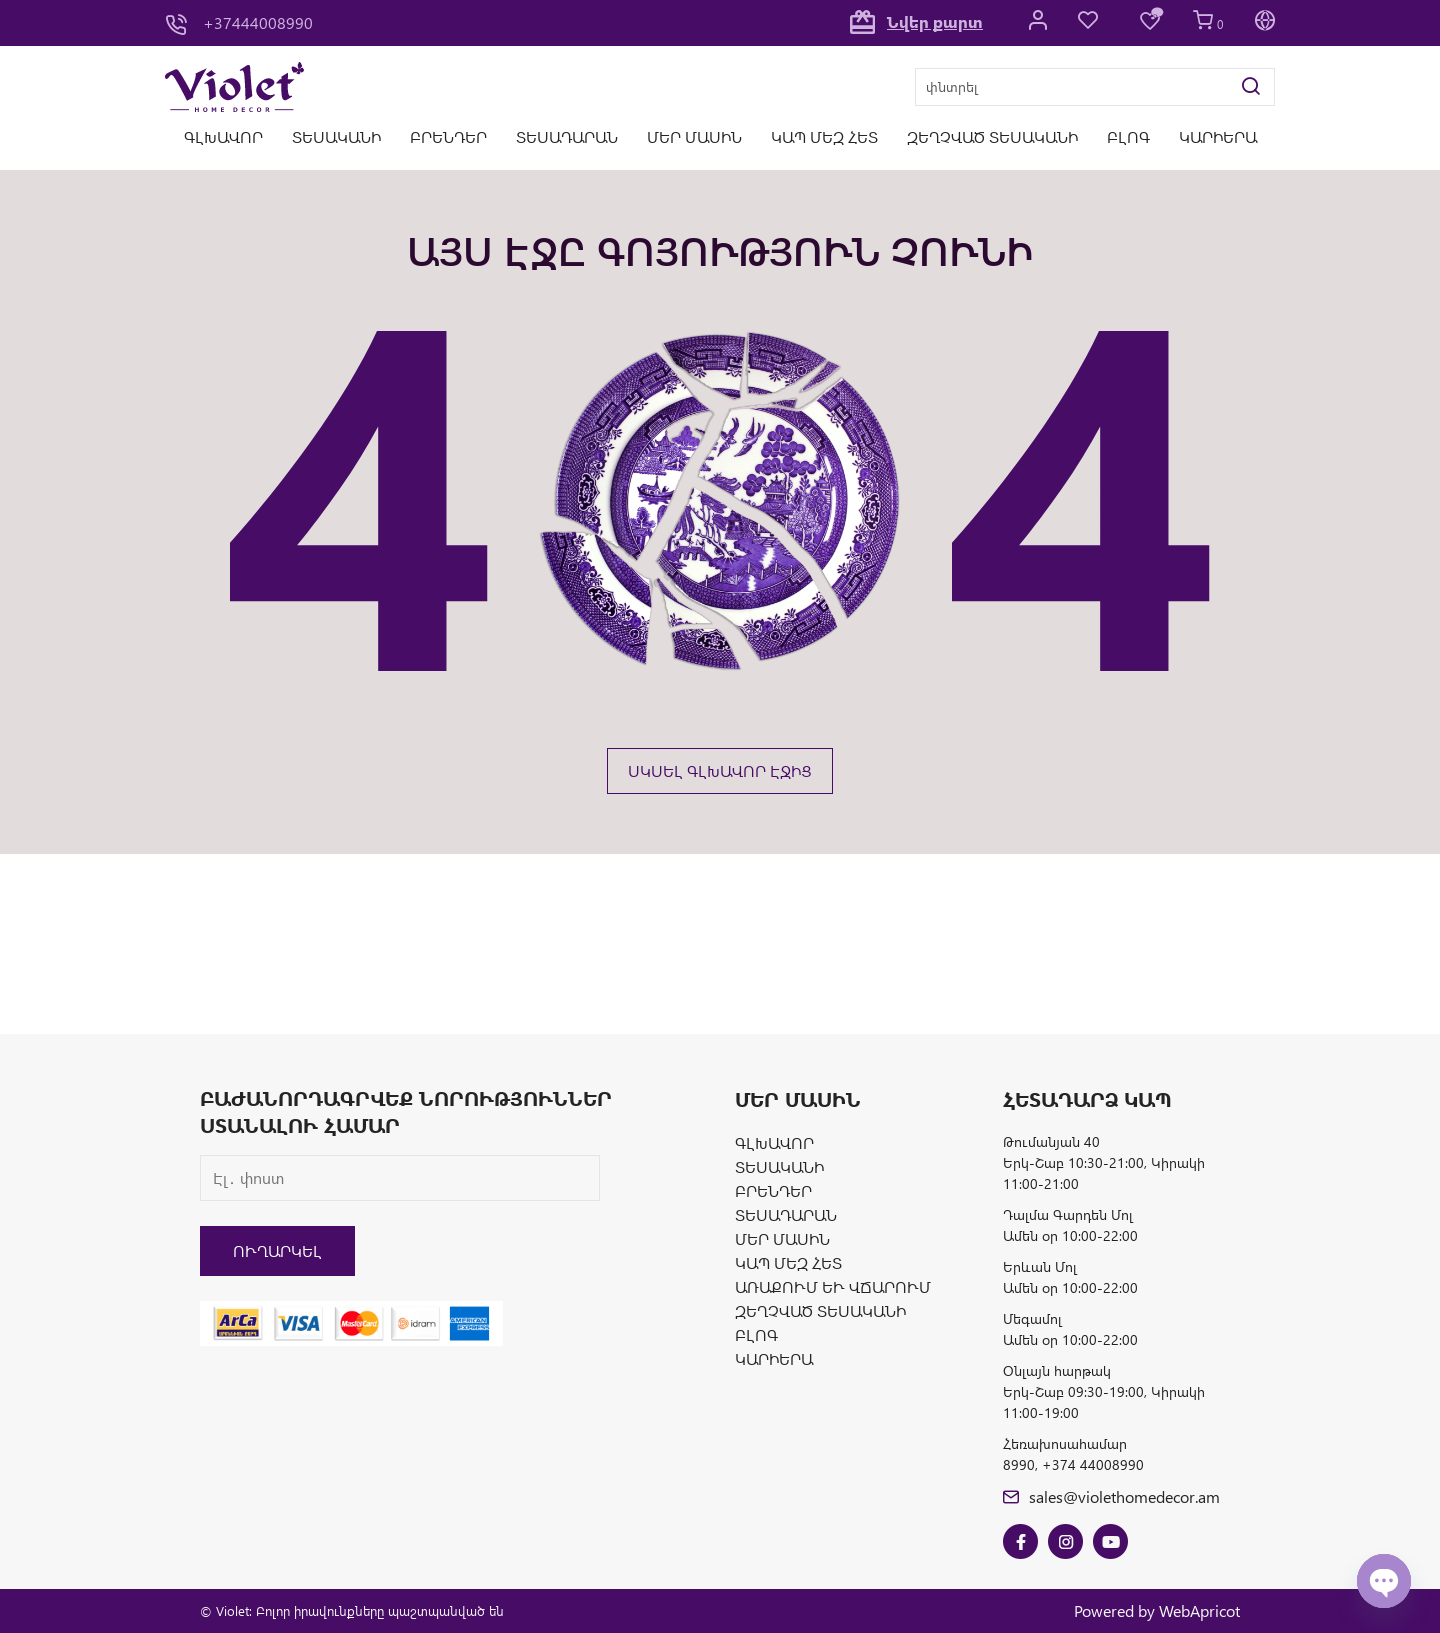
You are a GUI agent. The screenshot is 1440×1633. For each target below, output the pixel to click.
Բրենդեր (448, 136)
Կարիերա (1218, 136)
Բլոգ (1128, 136)
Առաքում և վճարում (833, 1286)
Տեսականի (336, 136)
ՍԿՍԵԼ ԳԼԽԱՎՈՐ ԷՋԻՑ (720, 770)
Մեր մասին (694, 136)
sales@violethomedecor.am (1111, 1496)
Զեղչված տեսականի (992, 136)
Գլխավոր (223, 136)
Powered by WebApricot (1157, 1610)
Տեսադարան (567, 136)
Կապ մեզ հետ (824, 136)
